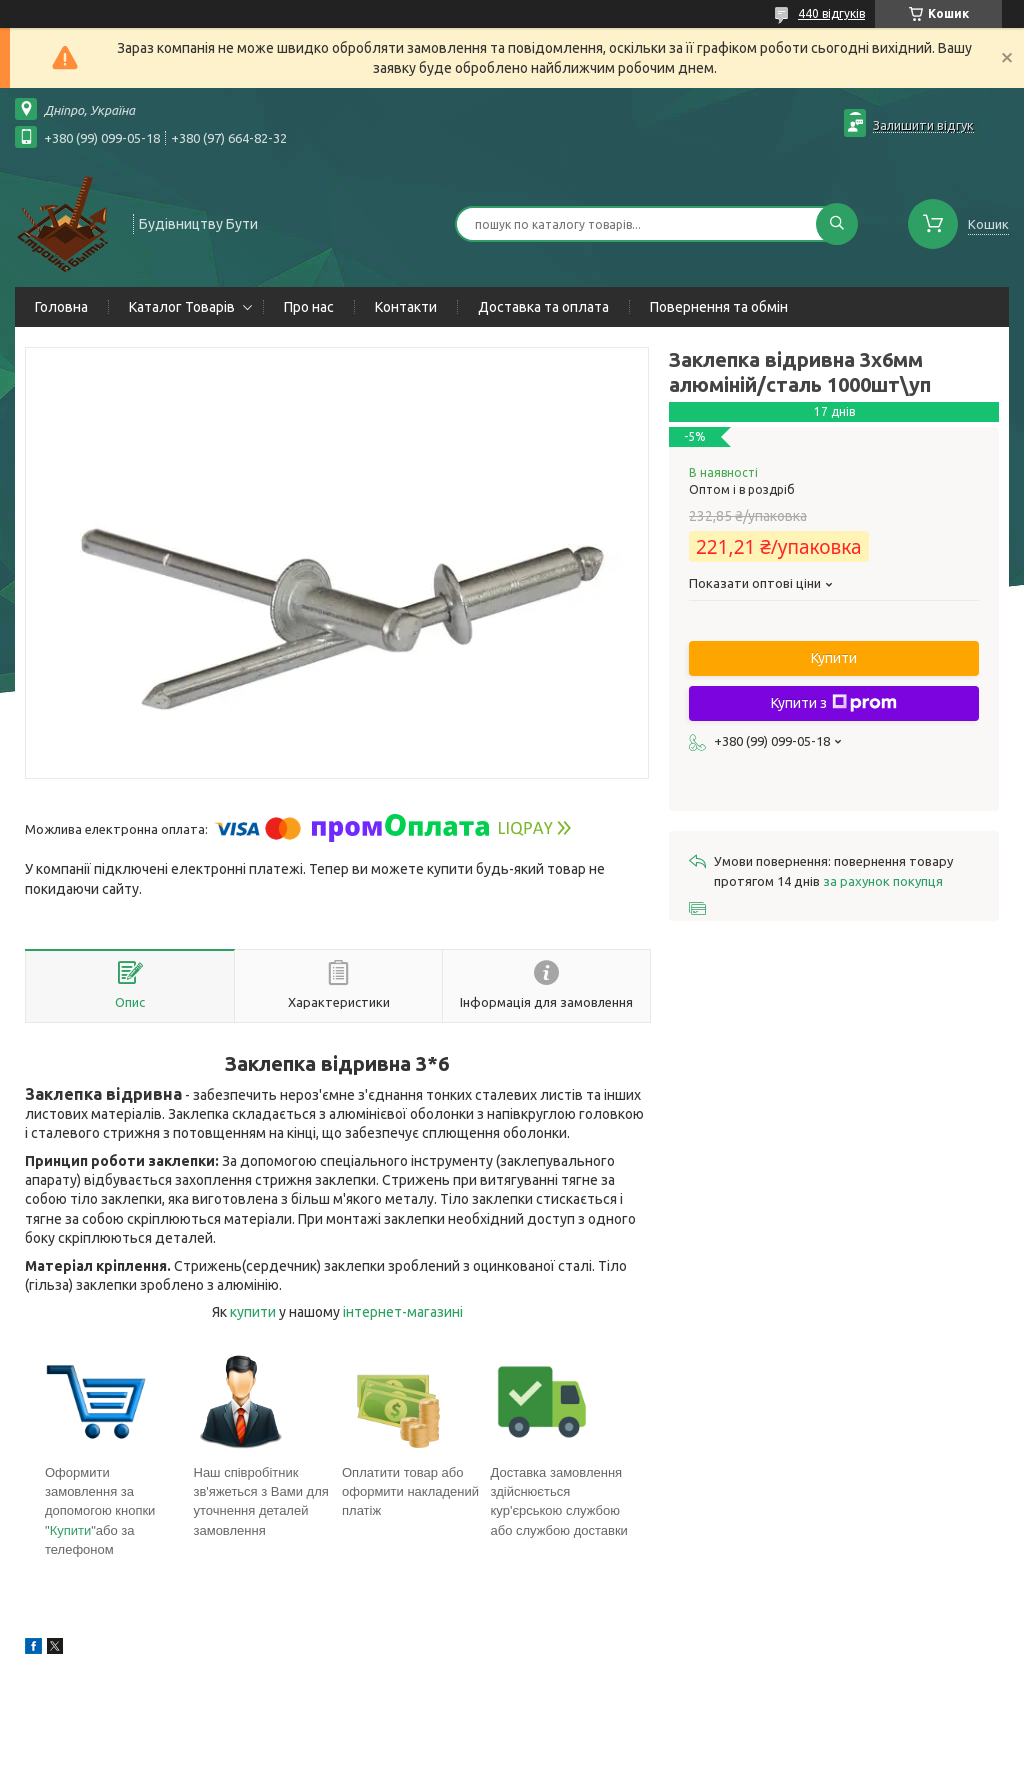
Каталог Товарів (182, 307)
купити (253, 1312)
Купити (71, 1530)
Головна (61, 307)
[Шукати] (837, 224)
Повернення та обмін (719, 307)
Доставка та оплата (543, 307)
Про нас (309, 307)
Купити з (834, 703)
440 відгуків (831, 13)
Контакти (406, 307)
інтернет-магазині (403, 1312)
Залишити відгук (923, 125)
